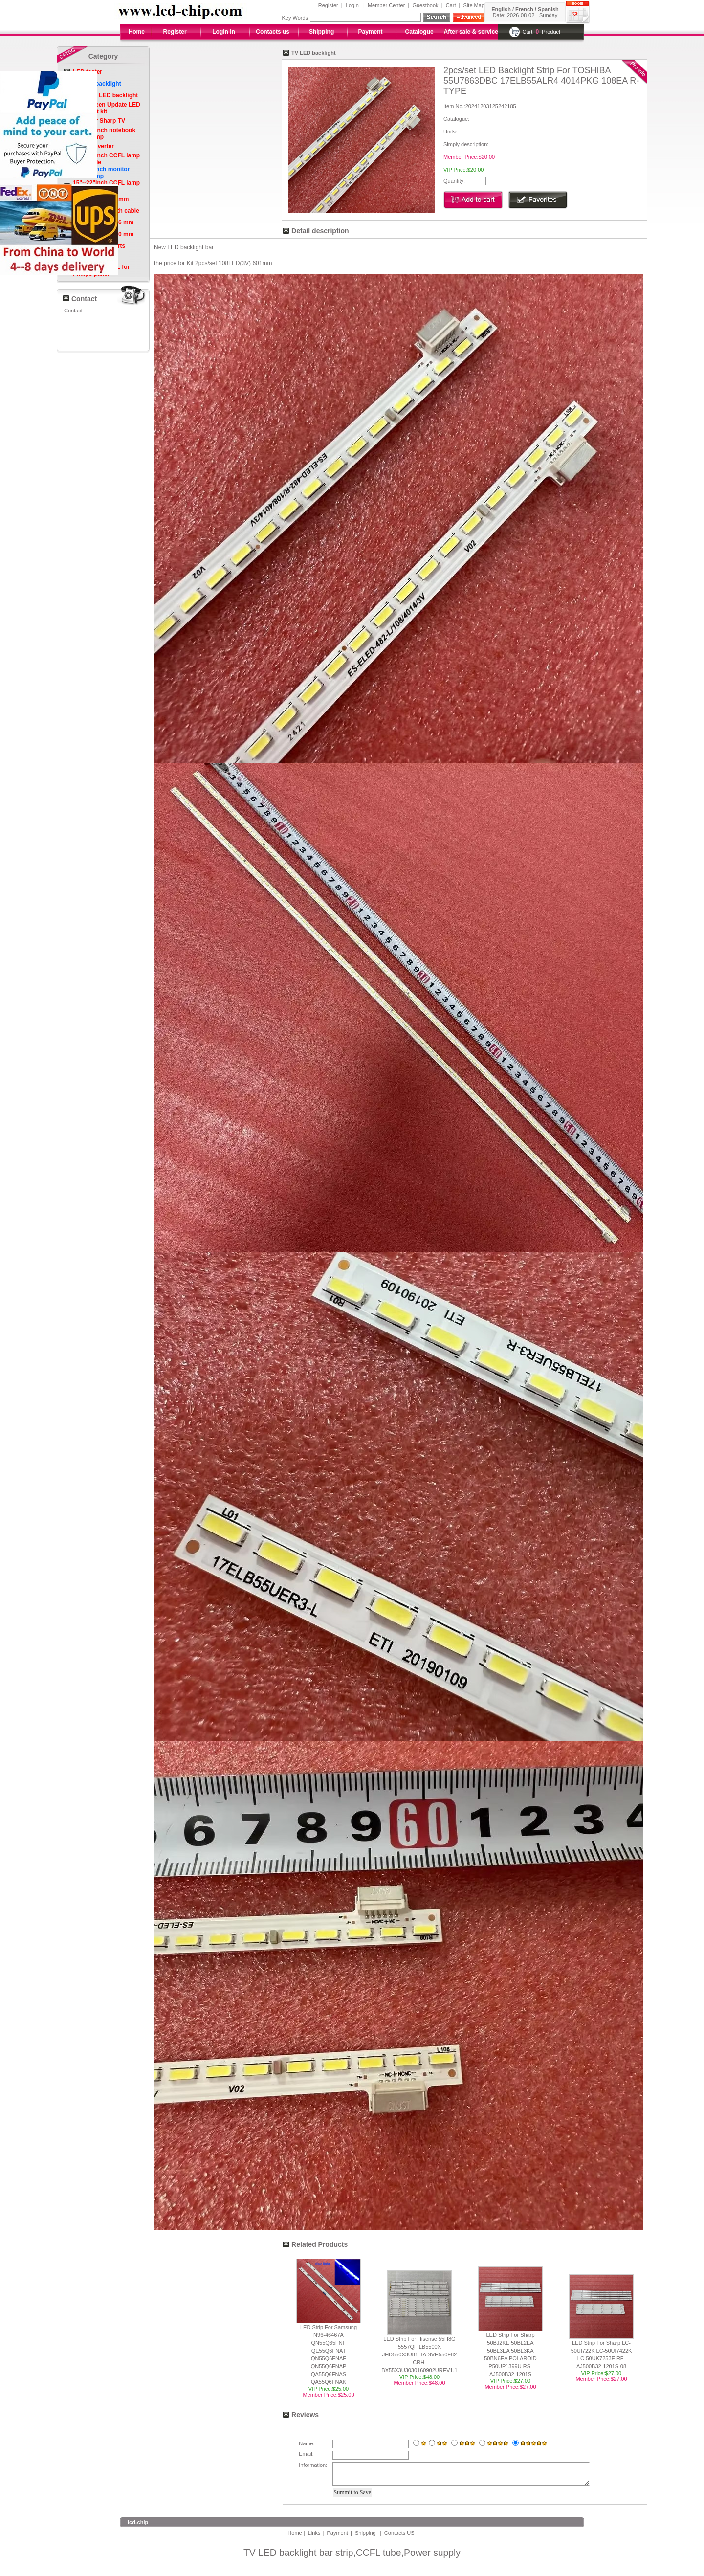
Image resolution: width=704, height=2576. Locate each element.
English (501, 9)
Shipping (321, 31)
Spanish (548, 9)
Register (328, 5)
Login (352, 5)
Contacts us (272, 31)
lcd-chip (138, 2527)
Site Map (473, 5)
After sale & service (471, 31)
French (524, 9)
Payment (370, 31)
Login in (223, 31)
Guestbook (425, 5)
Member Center (386, 5)
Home (137, 31)
